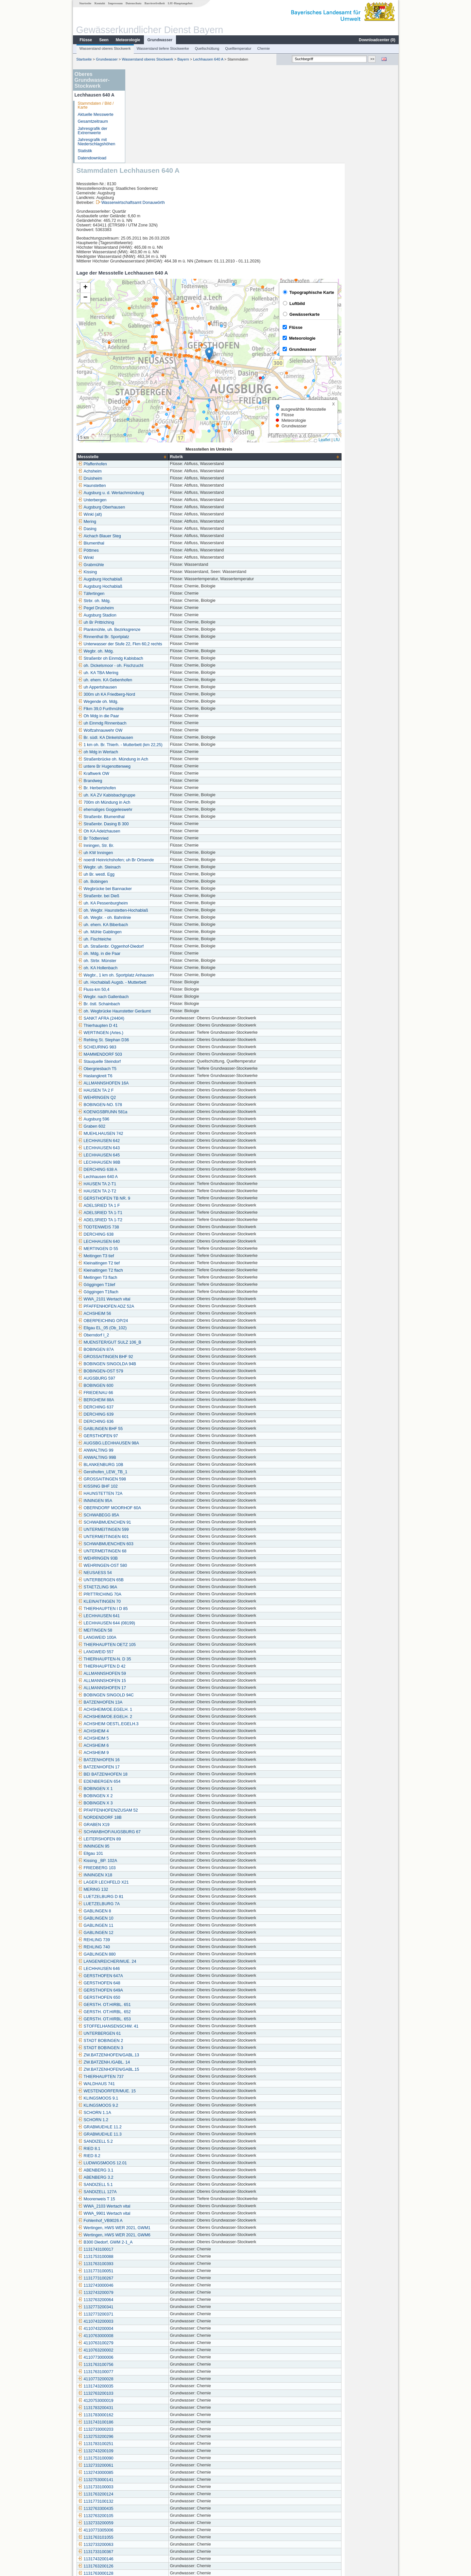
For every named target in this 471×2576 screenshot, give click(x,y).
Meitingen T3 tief (149, 1162)
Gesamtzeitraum (93, 121)
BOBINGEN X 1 (148, 1695)
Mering (140, 428)
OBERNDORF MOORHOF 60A (163, 1414)
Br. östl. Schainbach (152, 910)
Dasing (140, 435)
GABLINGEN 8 (148, 1817)
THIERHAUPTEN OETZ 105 (160, 1551)
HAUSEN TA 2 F (149, 996)
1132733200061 (149, 2372)
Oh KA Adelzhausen (152, 737)
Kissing (141, 478)
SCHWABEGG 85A (152, 1421)
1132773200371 (149, 2220)
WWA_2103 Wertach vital (157, 2112)
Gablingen (143, 2530)
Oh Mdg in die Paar (152, 622)
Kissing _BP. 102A (151, 1767)
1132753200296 (149, 2343)
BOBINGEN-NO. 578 (153, 1011)
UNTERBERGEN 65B (154, 1486)
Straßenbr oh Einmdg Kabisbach (164, 565)
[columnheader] (176, 363)
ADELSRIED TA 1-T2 (153, 1126)
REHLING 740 (147, 1853)
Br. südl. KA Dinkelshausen (159, 644)
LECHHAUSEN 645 (152, 1061)
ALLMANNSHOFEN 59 (155, 1580)
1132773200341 (149, 2213)
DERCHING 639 (149, 1320)
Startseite (85, 3)
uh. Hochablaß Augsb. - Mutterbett (165, 888)
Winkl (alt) (143, 421)
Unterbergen (145, 406)
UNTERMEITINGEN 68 (155, 1457)
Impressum (115, 3)
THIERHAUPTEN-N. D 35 (158, 1565)
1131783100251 (149, 2350)
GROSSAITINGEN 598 (155, 1385)
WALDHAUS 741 (149, 1990)
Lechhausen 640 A (208, 59)
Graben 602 (145, 1032)
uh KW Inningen (149, 759)
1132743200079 (149, 2199)
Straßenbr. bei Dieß (152, 802)
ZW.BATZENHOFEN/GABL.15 (162, 1976)
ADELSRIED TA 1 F (152, 1112)
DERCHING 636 (149, 1328)
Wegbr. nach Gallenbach (157, 903)
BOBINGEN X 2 (148, 1702)
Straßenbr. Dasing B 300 (157, 730)
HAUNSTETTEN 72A (153, 1400)
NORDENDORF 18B (153, 1724)
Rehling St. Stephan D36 (157, 946)
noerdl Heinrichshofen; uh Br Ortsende (169, 766)
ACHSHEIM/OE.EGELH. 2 (158, 1623)
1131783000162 (149, 2321)
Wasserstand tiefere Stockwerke (162, 48)
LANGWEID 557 (149, 1558)
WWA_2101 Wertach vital (157, 1205)
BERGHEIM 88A (149, 1306)
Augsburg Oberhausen (155, 413)
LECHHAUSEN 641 (152, 1522)
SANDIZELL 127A (150, 2098)
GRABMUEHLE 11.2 (153, 2033)
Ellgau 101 (144, 1760)
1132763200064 (149, 2206)
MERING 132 (146, 1796)
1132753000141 (149, 2386)
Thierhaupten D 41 (151, 932)
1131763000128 (149, 2480)
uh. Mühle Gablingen (153, 838)
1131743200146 (149, 2465)
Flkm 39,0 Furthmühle (154, 615)
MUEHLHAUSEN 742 (154, 1040)
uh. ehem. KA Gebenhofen (158, 586)
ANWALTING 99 (149, 1356)
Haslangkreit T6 (148, 982)
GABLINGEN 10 (149, 1824)
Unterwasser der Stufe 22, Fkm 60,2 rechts (173, 550)
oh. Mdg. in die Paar (152, 860)
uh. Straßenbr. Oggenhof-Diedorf (164, 852)
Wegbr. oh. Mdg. (149, 557)
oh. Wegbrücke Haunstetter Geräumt (168, 917)
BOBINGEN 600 (149, 1292)
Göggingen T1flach (151, 1198)
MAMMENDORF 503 (153, 960)
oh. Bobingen (146, 788)
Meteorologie (127, 40)
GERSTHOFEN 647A (154, 1882)
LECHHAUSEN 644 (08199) (160, 1529)
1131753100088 (149, 2163)
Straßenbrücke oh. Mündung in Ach (166, 665)
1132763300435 (149, 2415)
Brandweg (143, 687)
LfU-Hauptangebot (179, 3)
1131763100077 (149, 2278)
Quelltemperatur (238, 48)
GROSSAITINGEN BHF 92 (159, 1263)
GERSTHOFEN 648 (152, 1889)
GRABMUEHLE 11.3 (153, 2040)
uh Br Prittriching (149, 529)
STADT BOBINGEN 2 (154, 1947)
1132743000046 (149, 2192)
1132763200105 (149, 2422)
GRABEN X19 (147, 1731)
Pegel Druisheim (149, 514)
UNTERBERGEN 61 (153, 1940)
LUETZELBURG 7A (152, 1810)
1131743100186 (149, 2328)
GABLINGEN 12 (149, 1839)
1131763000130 (149, 2487)
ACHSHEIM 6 (147, 1652)
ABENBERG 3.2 (149, 2084)
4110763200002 (149, 2256)
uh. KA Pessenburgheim (156, 809)
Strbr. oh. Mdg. (148, 507)
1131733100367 (149, 2458)
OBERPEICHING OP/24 (156, 1227)
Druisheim (143, 385)
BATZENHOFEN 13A (153, 1608)
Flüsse (85, 40)
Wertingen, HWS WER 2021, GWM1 (167, 2134)
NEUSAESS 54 (148, 1479)
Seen (103, 40)
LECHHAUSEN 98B (152, 1068)
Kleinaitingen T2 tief (152, 1169)
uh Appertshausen (151, 593)
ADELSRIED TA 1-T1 (153, 1119)
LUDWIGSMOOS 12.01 (156, 2069)
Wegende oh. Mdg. (151, 608)
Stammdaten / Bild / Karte (95, 105)
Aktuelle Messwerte (95, 114)
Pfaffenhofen (146, 370)
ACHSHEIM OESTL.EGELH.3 (161, 1630)
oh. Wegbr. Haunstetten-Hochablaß (166, 816)
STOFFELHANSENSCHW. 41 (161, 1932)
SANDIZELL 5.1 (148, 2091)
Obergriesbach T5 (150, 975)
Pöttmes (141, 457)
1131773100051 (149, 2177)
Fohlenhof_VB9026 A (153, 2127)
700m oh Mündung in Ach (157, 709)
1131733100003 (149, 2393)
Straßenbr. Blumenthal (154, 723)
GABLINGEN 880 (150, 1860)
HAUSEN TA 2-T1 (150, 1090)
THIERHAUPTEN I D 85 (156, 1515)
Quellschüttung (207, 48)
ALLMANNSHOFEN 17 (155, 1594)
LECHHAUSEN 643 (152, 1054)
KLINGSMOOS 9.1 (151, 2004)
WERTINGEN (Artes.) (154, 939)
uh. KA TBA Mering (151, 579)
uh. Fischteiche (148, 845)
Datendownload (92, 158)
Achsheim (143, 377)
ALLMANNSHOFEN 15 (155, 1587)
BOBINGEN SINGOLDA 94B (160, 1270)
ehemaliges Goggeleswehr (158, 716)
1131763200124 (149, 2400)
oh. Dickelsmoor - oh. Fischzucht (164, 572)
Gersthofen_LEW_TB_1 (156, 1378)
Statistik (85, 151)
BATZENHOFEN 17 (152, 1673)
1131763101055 (149, 2444)
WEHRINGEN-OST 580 (156, 1472)
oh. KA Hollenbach (151, 874)
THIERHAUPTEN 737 (154, 1983)
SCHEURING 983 (150, 953)
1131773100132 (149, 2408)
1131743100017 (149, 2156)
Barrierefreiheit (154, 3)
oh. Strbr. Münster (150, 867)
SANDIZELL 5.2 (148, 2048)
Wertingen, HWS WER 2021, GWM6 (167, 2141)
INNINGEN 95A (148, 1407)
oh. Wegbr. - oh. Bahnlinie (158, 824)
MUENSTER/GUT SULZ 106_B (163, 1248)
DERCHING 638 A (151, 1076)
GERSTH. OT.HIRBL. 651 (157, 1911)
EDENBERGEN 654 (152, 1688)
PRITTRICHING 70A (153, 1500)
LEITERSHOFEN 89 (153, 1745)
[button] (263, 260)
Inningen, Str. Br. (149, 752)
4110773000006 (149, 2264)
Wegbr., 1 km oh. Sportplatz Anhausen (169, 881)
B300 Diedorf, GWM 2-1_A (158, 2148)
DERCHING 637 (149, 1313)
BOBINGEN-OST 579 (154, 1277)
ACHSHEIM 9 (147, 1659)
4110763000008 (149, 2242)
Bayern (182, 59)
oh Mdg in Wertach (151, 658)
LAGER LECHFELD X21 (157, 1788)
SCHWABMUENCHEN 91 (158, 1428)
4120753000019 (149, 2307)
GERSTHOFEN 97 (151, 1342)
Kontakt (99, 3)
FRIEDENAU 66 (149, 1299)
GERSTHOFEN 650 (152, 1904)
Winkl (139, 464)
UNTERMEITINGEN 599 (157, 1436)
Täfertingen (144, 500)
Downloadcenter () (376, 40)
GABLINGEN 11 (149, 1832)
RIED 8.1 (142, 2055)
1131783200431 (149, 2314)
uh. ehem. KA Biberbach (156, 831)
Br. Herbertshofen (150, 694)
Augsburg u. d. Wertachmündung (164, 399)
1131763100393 (149, 2170)
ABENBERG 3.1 (149, 2076)
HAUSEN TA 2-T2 (150, 1097)
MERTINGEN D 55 (151, 1155)
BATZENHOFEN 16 (152, 1666)
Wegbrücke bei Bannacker (158, 795)
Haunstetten (145, 392)
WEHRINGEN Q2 (150, 1004)
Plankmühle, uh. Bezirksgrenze (162, 536)
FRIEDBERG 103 (150, 1774)
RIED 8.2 (142, 2062)
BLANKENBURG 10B (154, 1371)
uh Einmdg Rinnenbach (155, 629)
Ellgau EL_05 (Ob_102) (156, 1234)
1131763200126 (149, 2472)
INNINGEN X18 (148, 1781)
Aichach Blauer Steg (153, 442)
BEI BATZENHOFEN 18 (156, 1680)
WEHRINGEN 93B (151, 1464)
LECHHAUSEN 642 (152, 1047)
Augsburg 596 (147, 1025)
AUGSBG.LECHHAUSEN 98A (162, 1349)
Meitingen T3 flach (151, 1184)
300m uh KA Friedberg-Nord (160, 601)
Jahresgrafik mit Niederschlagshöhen (96, 141)
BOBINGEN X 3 (148, 1709)
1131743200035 (149, 2292)
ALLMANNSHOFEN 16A (157, 989)
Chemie (263, 48)
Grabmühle (144, 471)
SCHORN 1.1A (148, 2019)
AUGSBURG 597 (150, 1284)
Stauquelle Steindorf (152, 968)
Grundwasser (159, 40)
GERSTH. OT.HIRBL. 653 (157, 1925)
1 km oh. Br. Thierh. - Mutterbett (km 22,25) (173, 651)
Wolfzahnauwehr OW (153, 637)
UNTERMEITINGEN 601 (157, 1443)
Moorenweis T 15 (150, 2105)
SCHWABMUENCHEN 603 (159, 1450)
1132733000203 (149, 2336)
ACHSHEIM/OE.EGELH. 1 (158, 1616)
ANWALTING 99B (150, 1364)
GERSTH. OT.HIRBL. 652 (157, 1918)
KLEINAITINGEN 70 (152, 1508)
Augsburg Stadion (150, 521)
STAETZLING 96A (151, 1493)
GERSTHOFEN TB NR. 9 (157, 1104)
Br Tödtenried (146, 744)
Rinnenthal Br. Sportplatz (157, 543)
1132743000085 (149, 2379)
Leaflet (378, 346)
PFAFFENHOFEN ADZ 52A (159, 1212)
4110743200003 (149, 2228)
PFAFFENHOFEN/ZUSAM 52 (161, 1716)
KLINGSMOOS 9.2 (151, 2012)
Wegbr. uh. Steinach (152, 773)
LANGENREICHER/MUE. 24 (160, 1868)
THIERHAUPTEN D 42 (155, 1572)
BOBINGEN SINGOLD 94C (159, 1601)
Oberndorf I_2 (147, 1241)
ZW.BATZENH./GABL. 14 (157, 1968)
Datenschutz (133, 3)
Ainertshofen (146, 2523)
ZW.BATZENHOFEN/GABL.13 (162, 1961)
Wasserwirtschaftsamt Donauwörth (186, 109)
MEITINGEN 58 (148, 1536)
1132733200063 (149, 2451)
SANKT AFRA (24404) (154, 924)
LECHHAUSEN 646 (152, 1875)
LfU (390, 346)
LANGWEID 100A (150, 1544)
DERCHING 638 (149, 1140)
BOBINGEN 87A (149, 1256)
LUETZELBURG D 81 (154, 1803)
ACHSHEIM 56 (148, 1220)
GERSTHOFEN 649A (154, 1896)
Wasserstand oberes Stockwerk (105, 48)
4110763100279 (149, 2249)
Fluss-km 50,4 (147, 896)
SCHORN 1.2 (146, 2026)
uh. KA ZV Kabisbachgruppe (160, 701)
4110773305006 (149, 2436)
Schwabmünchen (150, 2508)
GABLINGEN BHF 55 (154, 1335)
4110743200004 (149, 2235)
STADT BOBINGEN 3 (154, 1954)
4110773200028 (149, 2285)
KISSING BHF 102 (151, 1392)
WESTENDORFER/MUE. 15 (160, 1997)
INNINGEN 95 (147, 1752)
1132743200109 (149, 2357)
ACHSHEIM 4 (147, 1637)
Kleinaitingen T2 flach (154, 1176)
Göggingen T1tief (150, 1191)
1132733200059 (149, 2429)
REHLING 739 (147, 1846)
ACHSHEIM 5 (147, 1644)
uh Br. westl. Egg (149, 780)
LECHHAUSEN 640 (152, 1148)
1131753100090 (149, 2364)
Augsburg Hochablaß (153, 485)
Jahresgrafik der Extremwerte (92, 130)
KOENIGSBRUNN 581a (156, 1018)
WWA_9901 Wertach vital (157, 2120)
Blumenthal (144, 449)
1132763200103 (149, 2300)
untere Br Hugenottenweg (157, 673)
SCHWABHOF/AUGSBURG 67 (162, 1738)
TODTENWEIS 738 (152, 1133)
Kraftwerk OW (147, 680)
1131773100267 (149, 2184)
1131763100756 (149, 2271)
